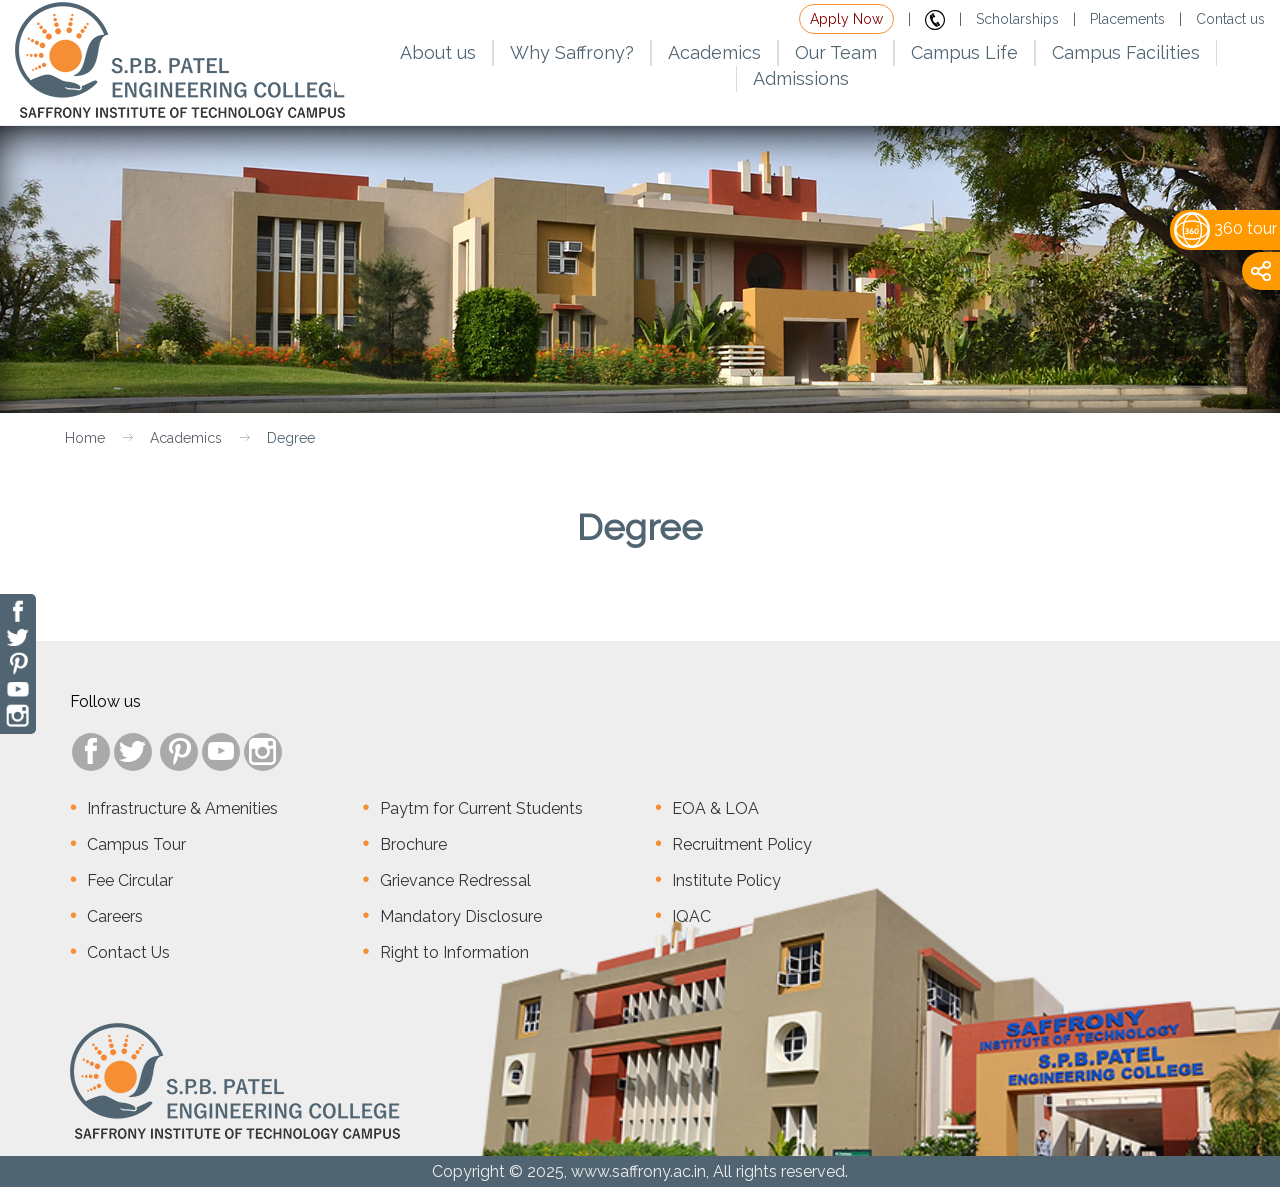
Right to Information (454, 952)
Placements (1127, 19)
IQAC (691, 916)
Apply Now (846, 19)
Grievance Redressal (455, 880)
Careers (115, 916)
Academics (186, 438)
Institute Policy (726, 880)
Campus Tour (136, 844)
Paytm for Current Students (481, 808)
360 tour (1225, 228)
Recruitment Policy (742, 844)
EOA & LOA (715, 808)
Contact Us (128, 952)
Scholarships (1017, 19)
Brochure (413, 844)
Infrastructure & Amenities (182, 808)
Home (85, 438)
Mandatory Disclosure (461, 916)
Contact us (1230, 19)
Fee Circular (130, 880)
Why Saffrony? (572, 52)
